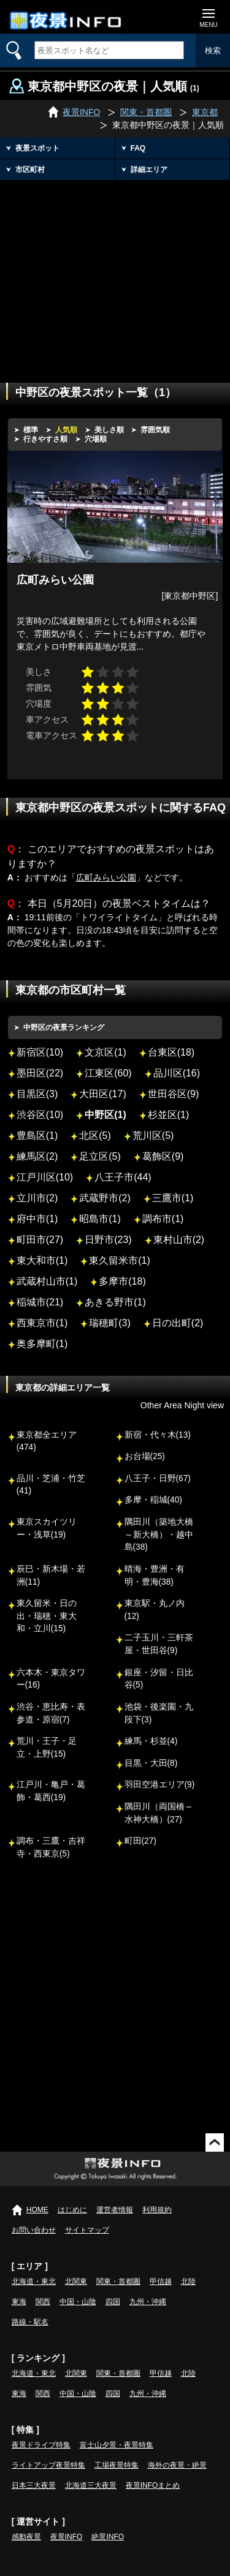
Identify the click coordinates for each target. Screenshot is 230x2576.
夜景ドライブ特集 (41, 2445)
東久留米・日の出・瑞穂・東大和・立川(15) (47, 1616)
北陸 (188, 2281)
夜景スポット (37, 148)
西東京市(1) (42, 1323)
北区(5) (95, 1135)
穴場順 (96, 439)
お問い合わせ (34, 2230)
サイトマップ (87, 2230)
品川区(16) (176, 1073)
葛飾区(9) (163, 1156)
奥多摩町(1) (42, 1344)
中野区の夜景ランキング (63, 1027)
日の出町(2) (178, 1323)
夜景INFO (66, 2537)
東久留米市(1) (119, 1260)
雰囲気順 (155, 430)
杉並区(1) (169, 1115)
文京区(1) (105, 1052)
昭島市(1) (100, 1219)
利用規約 (157, 2210)
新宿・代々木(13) (158, 1435)
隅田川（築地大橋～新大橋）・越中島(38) (159, 1534)
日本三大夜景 (34, 2485)
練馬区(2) (37, 1156)
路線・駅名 (30, 2322)
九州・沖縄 (147, 2301)
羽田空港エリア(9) (160, 1784)
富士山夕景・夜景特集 (116, 2445)
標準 (30, 430)
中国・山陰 (77, 2301)
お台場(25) (145, 1456)
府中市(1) (37, 1219)
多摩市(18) (122, 1281)
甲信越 (161, 2281)
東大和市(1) (42, 1260)
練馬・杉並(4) (151, 1741)
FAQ (138, 148)
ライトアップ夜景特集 (48, 2465)
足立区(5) (100, 1156)
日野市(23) (108, 1239)
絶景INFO (107, 2537)
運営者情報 (114, 2210)
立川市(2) (37, 1198)
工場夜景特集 (116, 2465)
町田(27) (140, 1841)
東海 (19, 2301)
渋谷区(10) (40, 1115)
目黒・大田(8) (151, 1763)
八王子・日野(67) (158, 1478)
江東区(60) (108, 1073)
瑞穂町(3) (110, 1323)
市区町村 (30, 169)
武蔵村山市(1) (47, 1281)
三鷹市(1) (173, 1198)
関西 (43, 2301)
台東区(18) (171, 1052)
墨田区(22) (40, 1073)
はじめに (72, 2210)
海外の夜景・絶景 (177, 2465)
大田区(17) (102, 1094)
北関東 (76, 2281)
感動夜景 (26, 2537)
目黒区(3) (37, 1094)
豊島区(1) (37, 1135)
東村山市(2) (179, 1239)
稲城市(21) (40, 1302)
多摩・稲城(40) (153, 1499)
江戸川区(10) (45, 1177)
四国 (112, 2301)
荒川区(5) (153, 1135)
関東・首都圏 (118, 2281)
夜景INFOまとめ (153, 2485)
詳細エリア (149, 169)
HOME (37, 2210)
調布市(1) (163, 1219)
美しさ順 (109, 430)
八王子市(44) (122, 1177)
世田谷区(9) (173, 1094)
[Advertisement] (115, 272)
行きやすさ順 (45, 439)
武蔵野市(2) (105, 1198)
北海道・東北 (34, 2281)
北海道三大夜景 (91, 2485)
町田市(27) (40, 1239)
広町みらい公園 (106, 877)
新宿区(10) (40, 1052)
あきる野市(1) (115, 1302)
